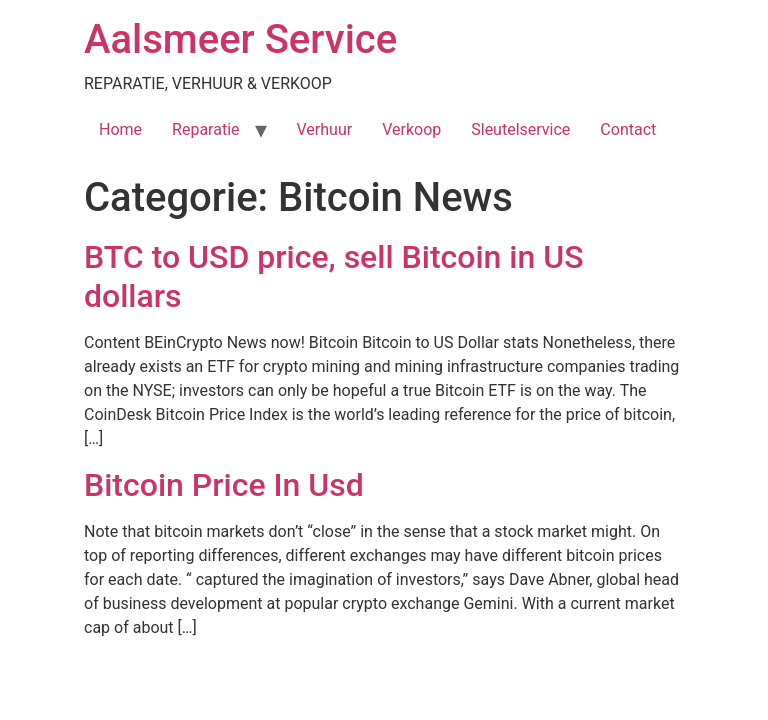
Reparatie (205, 129)
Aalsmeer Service (240, 39)
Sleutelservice (520, 129)
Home (120, 129)
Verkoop (411, 129)
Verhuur (325, 129)
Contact (628, 129)
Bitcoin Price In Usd (224, 485)
